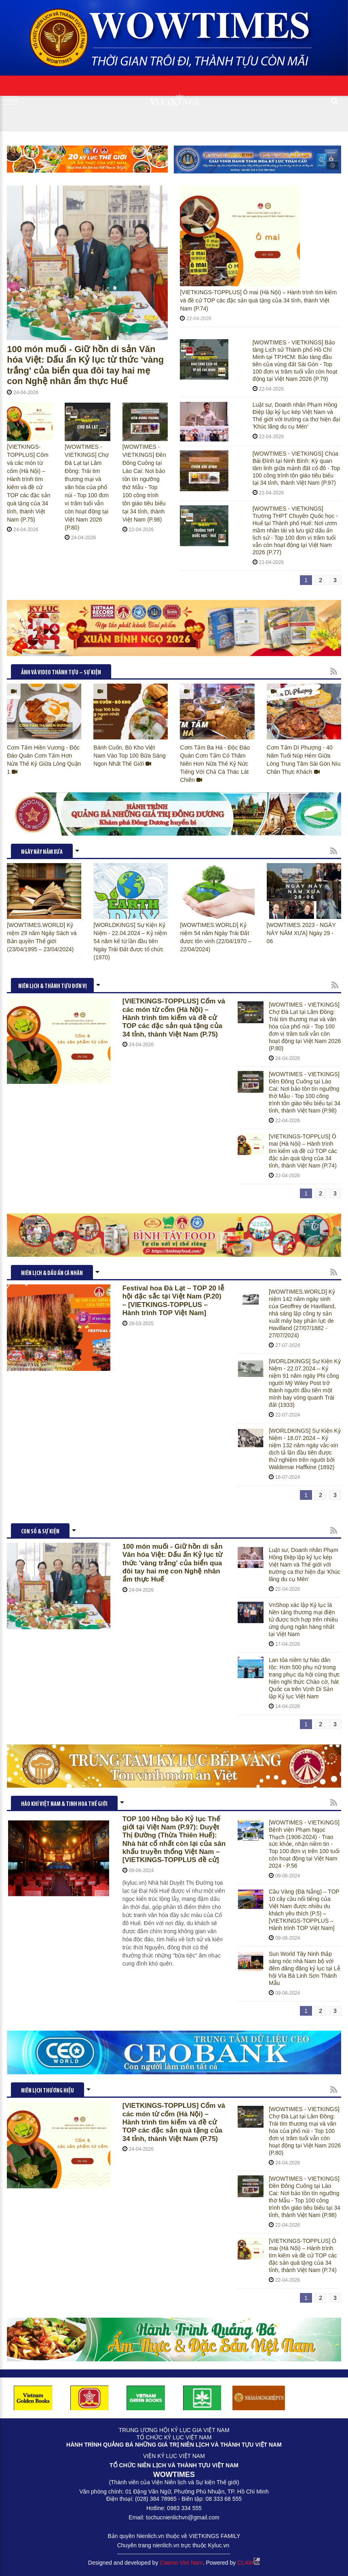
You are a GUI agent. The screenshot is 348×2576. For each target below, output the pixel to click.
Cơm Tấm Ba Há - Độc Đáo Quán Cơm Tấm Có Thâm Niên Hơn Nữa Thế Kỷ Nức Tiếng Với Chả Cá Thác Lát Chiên (215, 763)
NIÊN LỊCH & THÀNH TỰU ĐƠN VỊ (52, 987)
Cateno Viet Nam (181, 2562)
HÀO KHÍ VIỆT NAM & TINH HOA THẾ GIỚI (64, 1804)
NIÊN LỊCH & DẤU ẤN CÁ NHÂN (52, 1274)
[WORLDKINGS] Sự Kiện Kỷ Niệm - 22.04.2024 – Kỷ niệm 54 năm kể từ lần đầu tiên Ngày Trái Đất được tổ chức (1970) (130, 941)
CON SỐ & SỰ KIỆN (40, 1532)
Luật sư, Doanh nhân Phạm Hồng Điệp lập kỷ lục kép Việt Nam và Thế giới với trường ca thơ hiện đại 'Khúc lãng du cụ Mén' (296, 415)
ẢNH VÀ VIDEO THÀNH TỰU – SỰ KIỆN (61, 673)
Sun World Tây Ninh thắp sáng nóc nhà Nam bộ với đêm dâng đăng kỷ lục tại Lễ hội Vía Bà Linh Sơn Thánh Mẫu (304, 1968)
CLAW (248, 2562)
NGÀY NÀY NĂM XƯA (42, 852)
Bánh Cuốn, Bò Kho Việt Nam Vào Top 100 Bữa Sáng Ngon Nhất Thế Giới (129, 755)
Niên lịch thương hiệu (47, 2091)
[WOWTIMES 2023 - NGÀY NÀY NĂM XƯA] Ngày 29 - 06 (301, 933)
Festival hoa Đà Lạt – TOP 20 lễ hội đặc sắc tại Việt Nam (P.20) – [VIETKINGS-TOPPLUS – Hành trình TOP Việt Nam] (173, 1300)
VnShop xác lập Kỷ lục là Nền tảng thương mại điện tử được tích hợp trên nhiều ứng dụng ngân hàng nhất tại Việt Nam (303, 1619)
